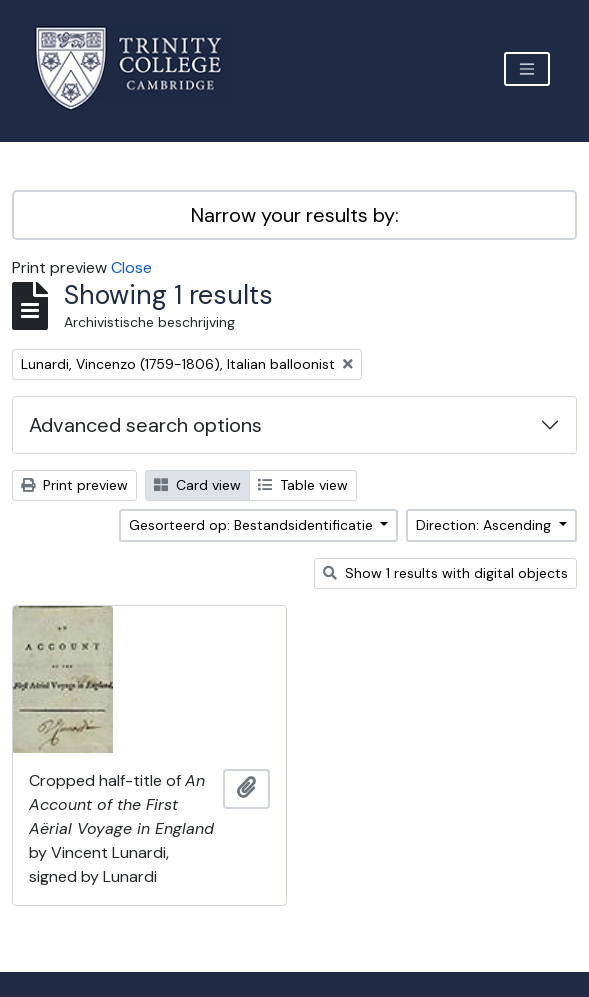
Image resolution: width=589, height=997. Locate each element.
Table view (303, 485)
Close (131, 267)
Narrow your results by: (295, 215)
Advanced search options (145, 425)
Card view (197, 485)
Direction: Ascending (485, 525)
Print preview (74, 485)
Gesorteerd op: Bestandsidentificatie (253, 525)
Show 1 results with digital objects (445, 573)
